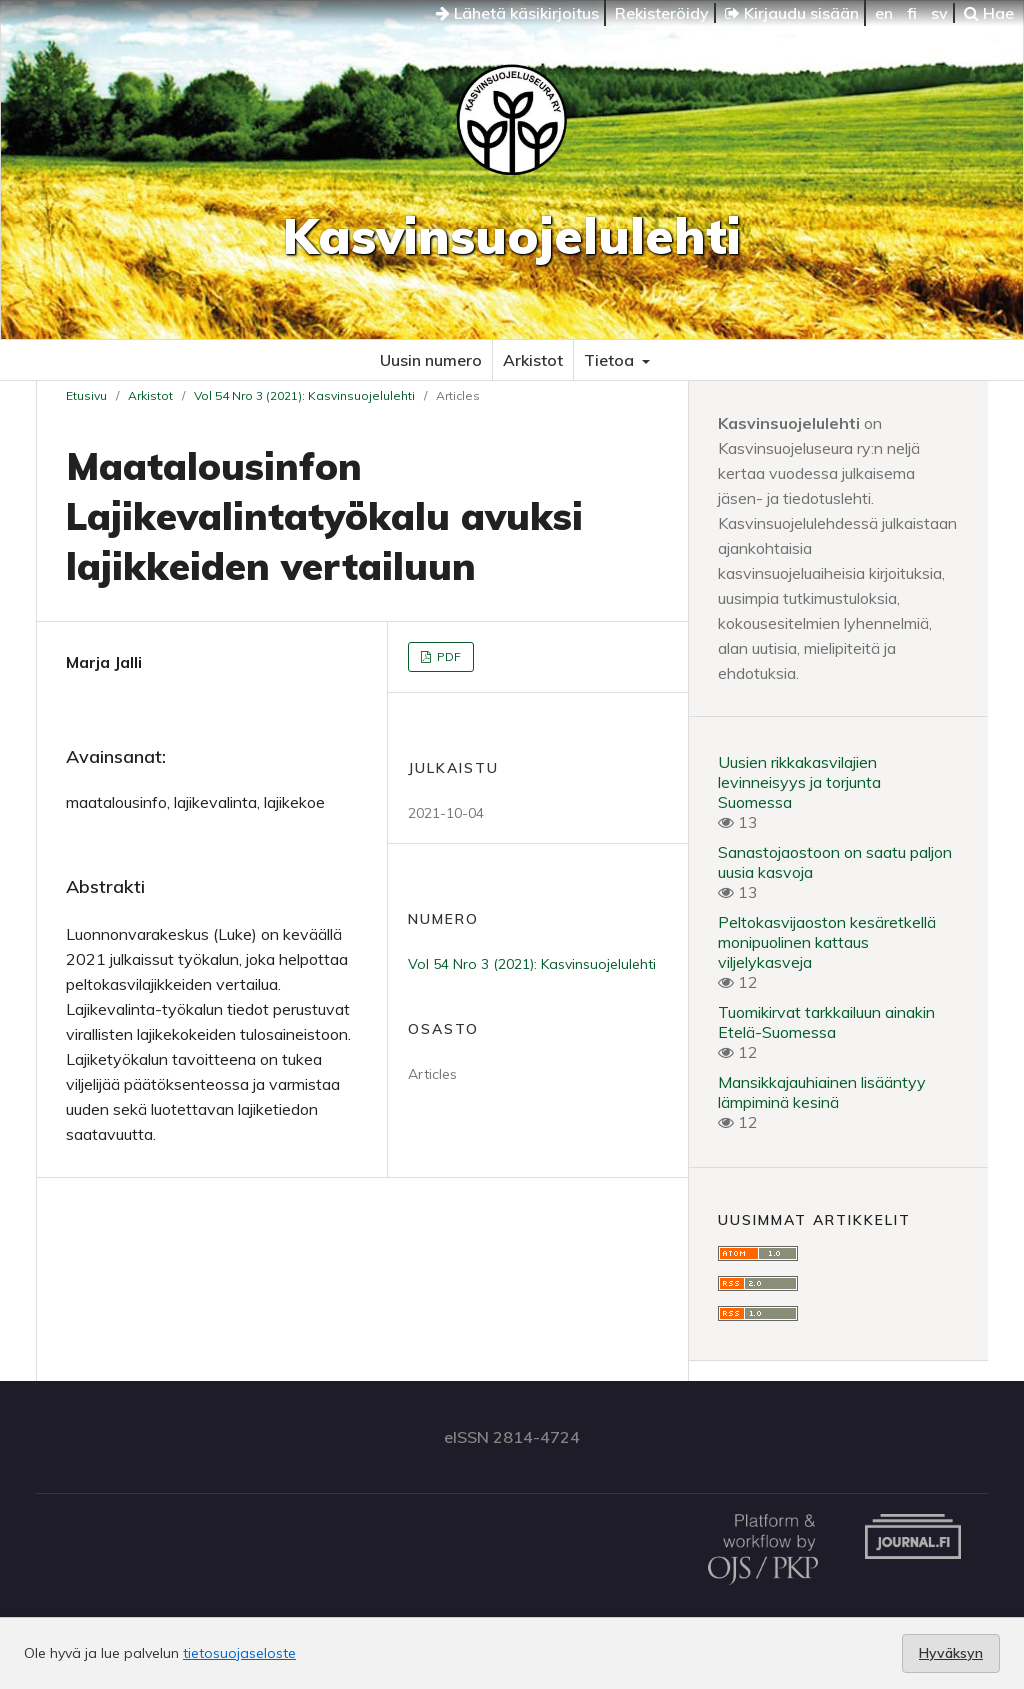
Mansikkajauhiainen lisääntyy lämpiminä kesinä (822, 1092)
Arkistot (533, 360)
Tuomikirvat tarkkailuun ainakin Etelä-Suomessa (826, 1022)
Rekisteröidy (662, 13)
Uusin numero (431, 360)
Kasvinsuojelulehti (512, 235)
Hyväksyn (951, 1653)
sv (939, 13)
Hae (989, 13)
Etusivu (86, 395)
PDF (447, 656)
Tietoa (611, 360)
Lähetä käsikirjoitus (517, 13)
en (884, 13)
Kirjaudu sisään (792, 13)
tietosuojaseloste (239, 1653)
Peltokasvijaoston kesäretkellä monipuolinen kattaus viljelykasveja (827, 942)
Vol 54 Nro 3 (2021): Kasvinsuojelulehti (304, 395)
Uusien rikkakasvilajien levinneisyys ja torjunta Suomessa (799, 782)
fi (912, 13)
